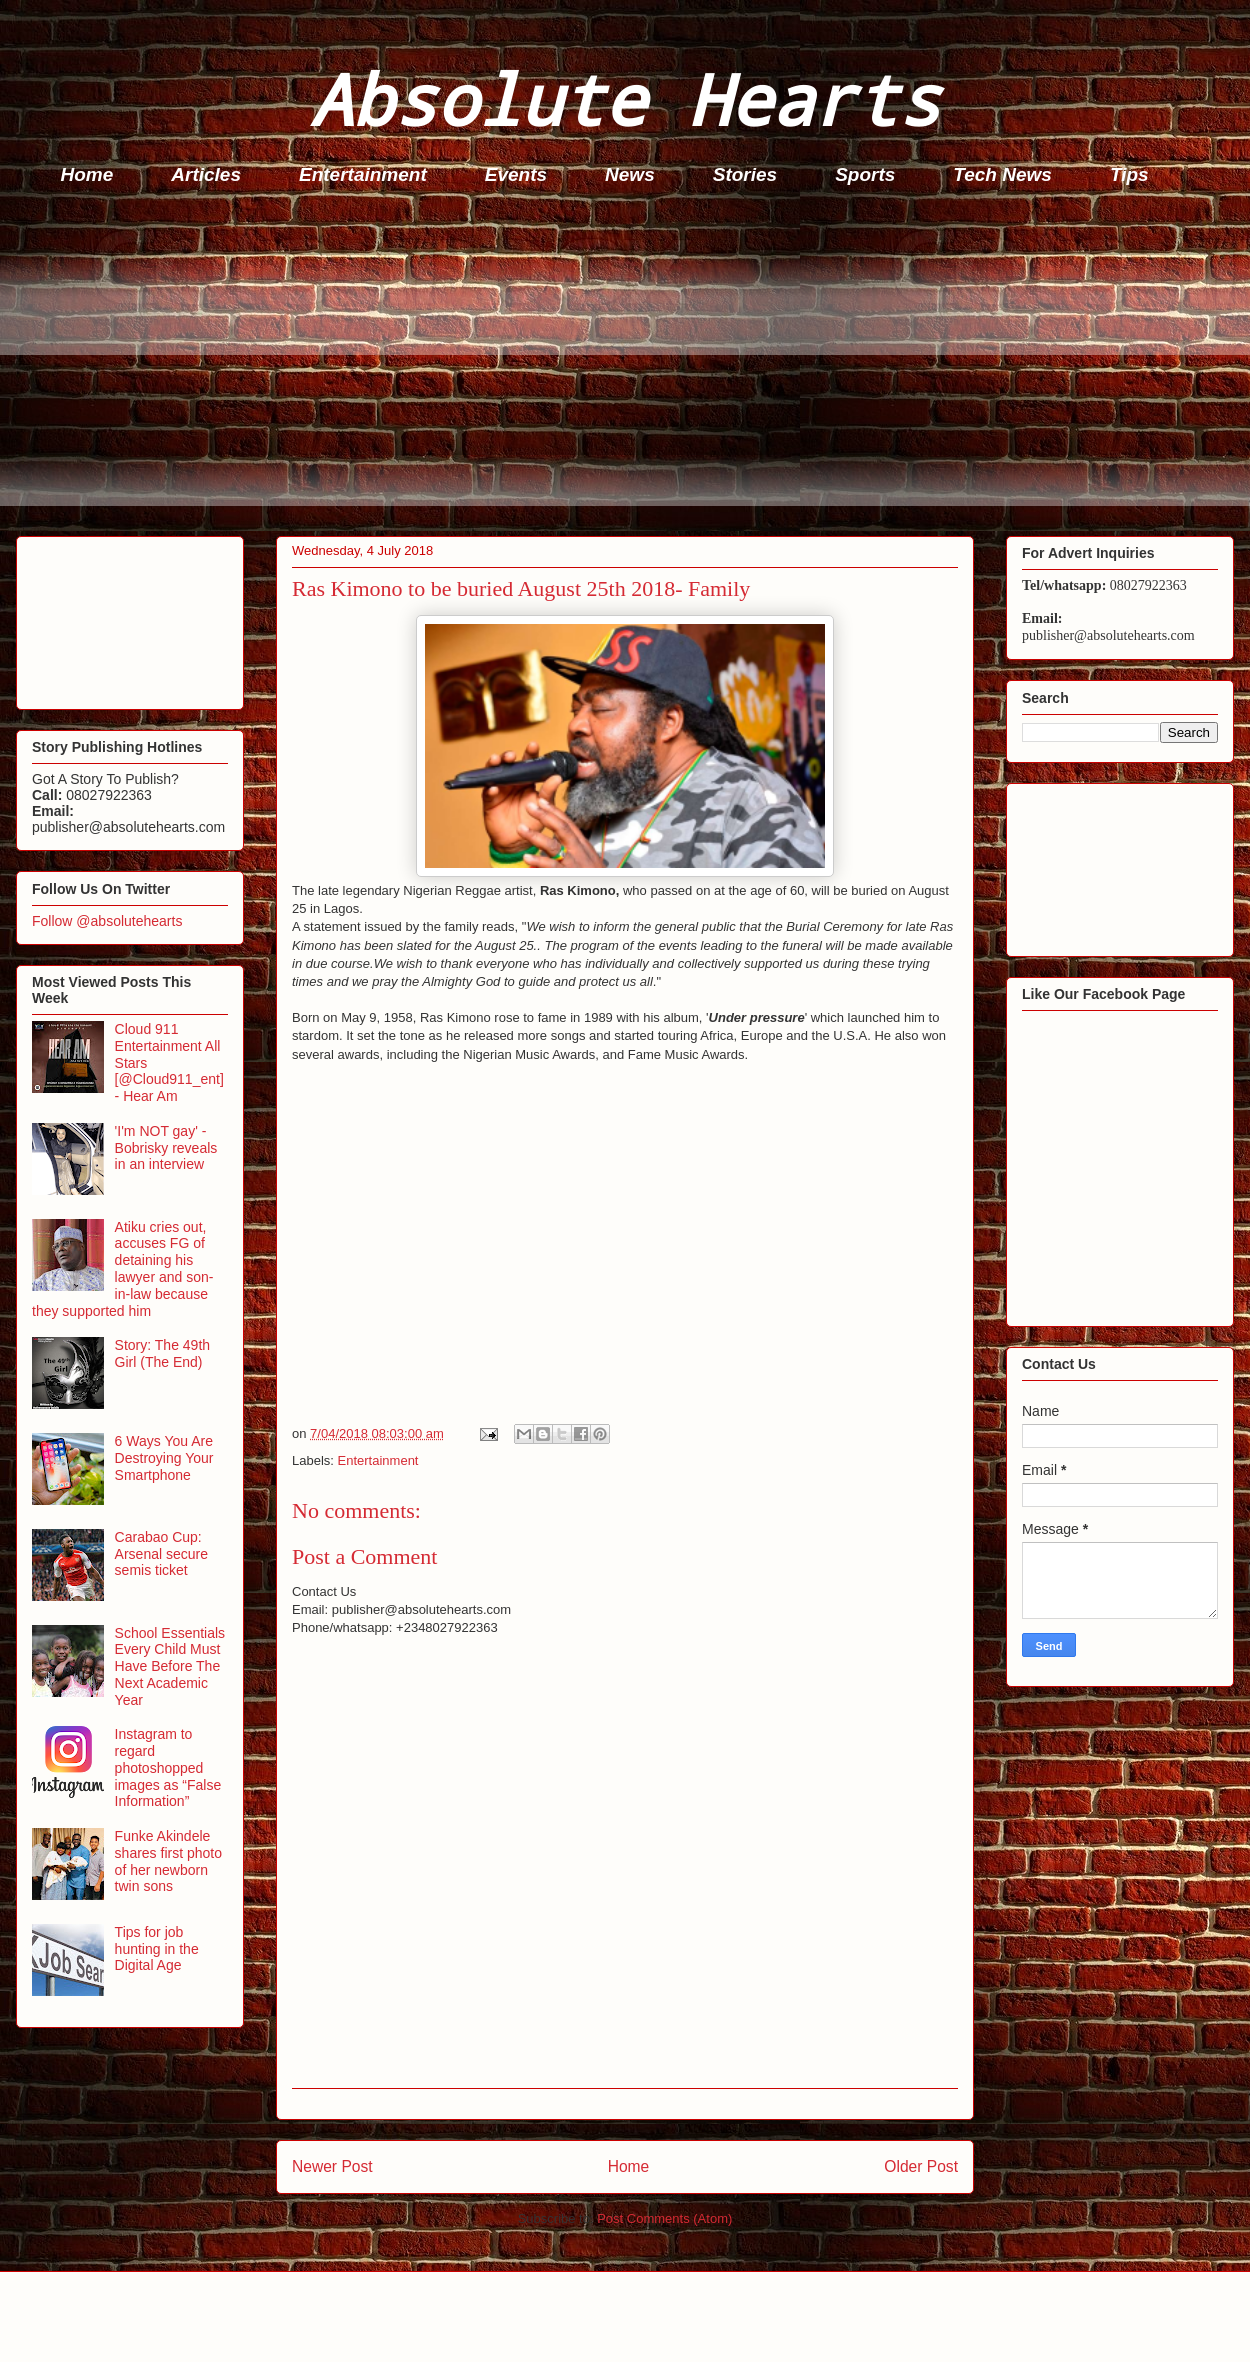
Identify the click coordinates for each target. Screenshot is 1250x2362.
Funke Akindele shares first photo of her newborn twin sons (168, 1861)
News (630, 174)
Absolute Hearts (625, 98)
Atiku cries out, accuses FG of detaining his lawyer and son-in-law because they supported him (122, 1269)
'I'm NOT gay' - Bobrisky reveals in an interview (166, 1148)
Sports (865, 174)
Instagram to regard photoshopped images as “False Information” (168, 1767)
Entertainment (363, 174)
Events (516, 174)
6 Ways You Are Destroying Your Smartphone (164, 1458)
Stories (745, 174)
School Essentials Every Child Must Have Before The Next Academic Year (170, 1666)
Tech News (1002, 174)
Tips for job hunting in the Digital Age (157, 1949)
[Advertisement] (631, 366)
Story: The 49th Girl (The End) (162, 1353)
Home (87, 174)
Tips (1129, 174)
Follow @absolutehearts (107, 921)
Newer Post (332, 2166)
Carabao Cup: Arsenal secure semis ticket (161, 1554)
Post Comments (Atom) (664, 2218)
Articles (206, 174)
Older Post (921, 2166)
